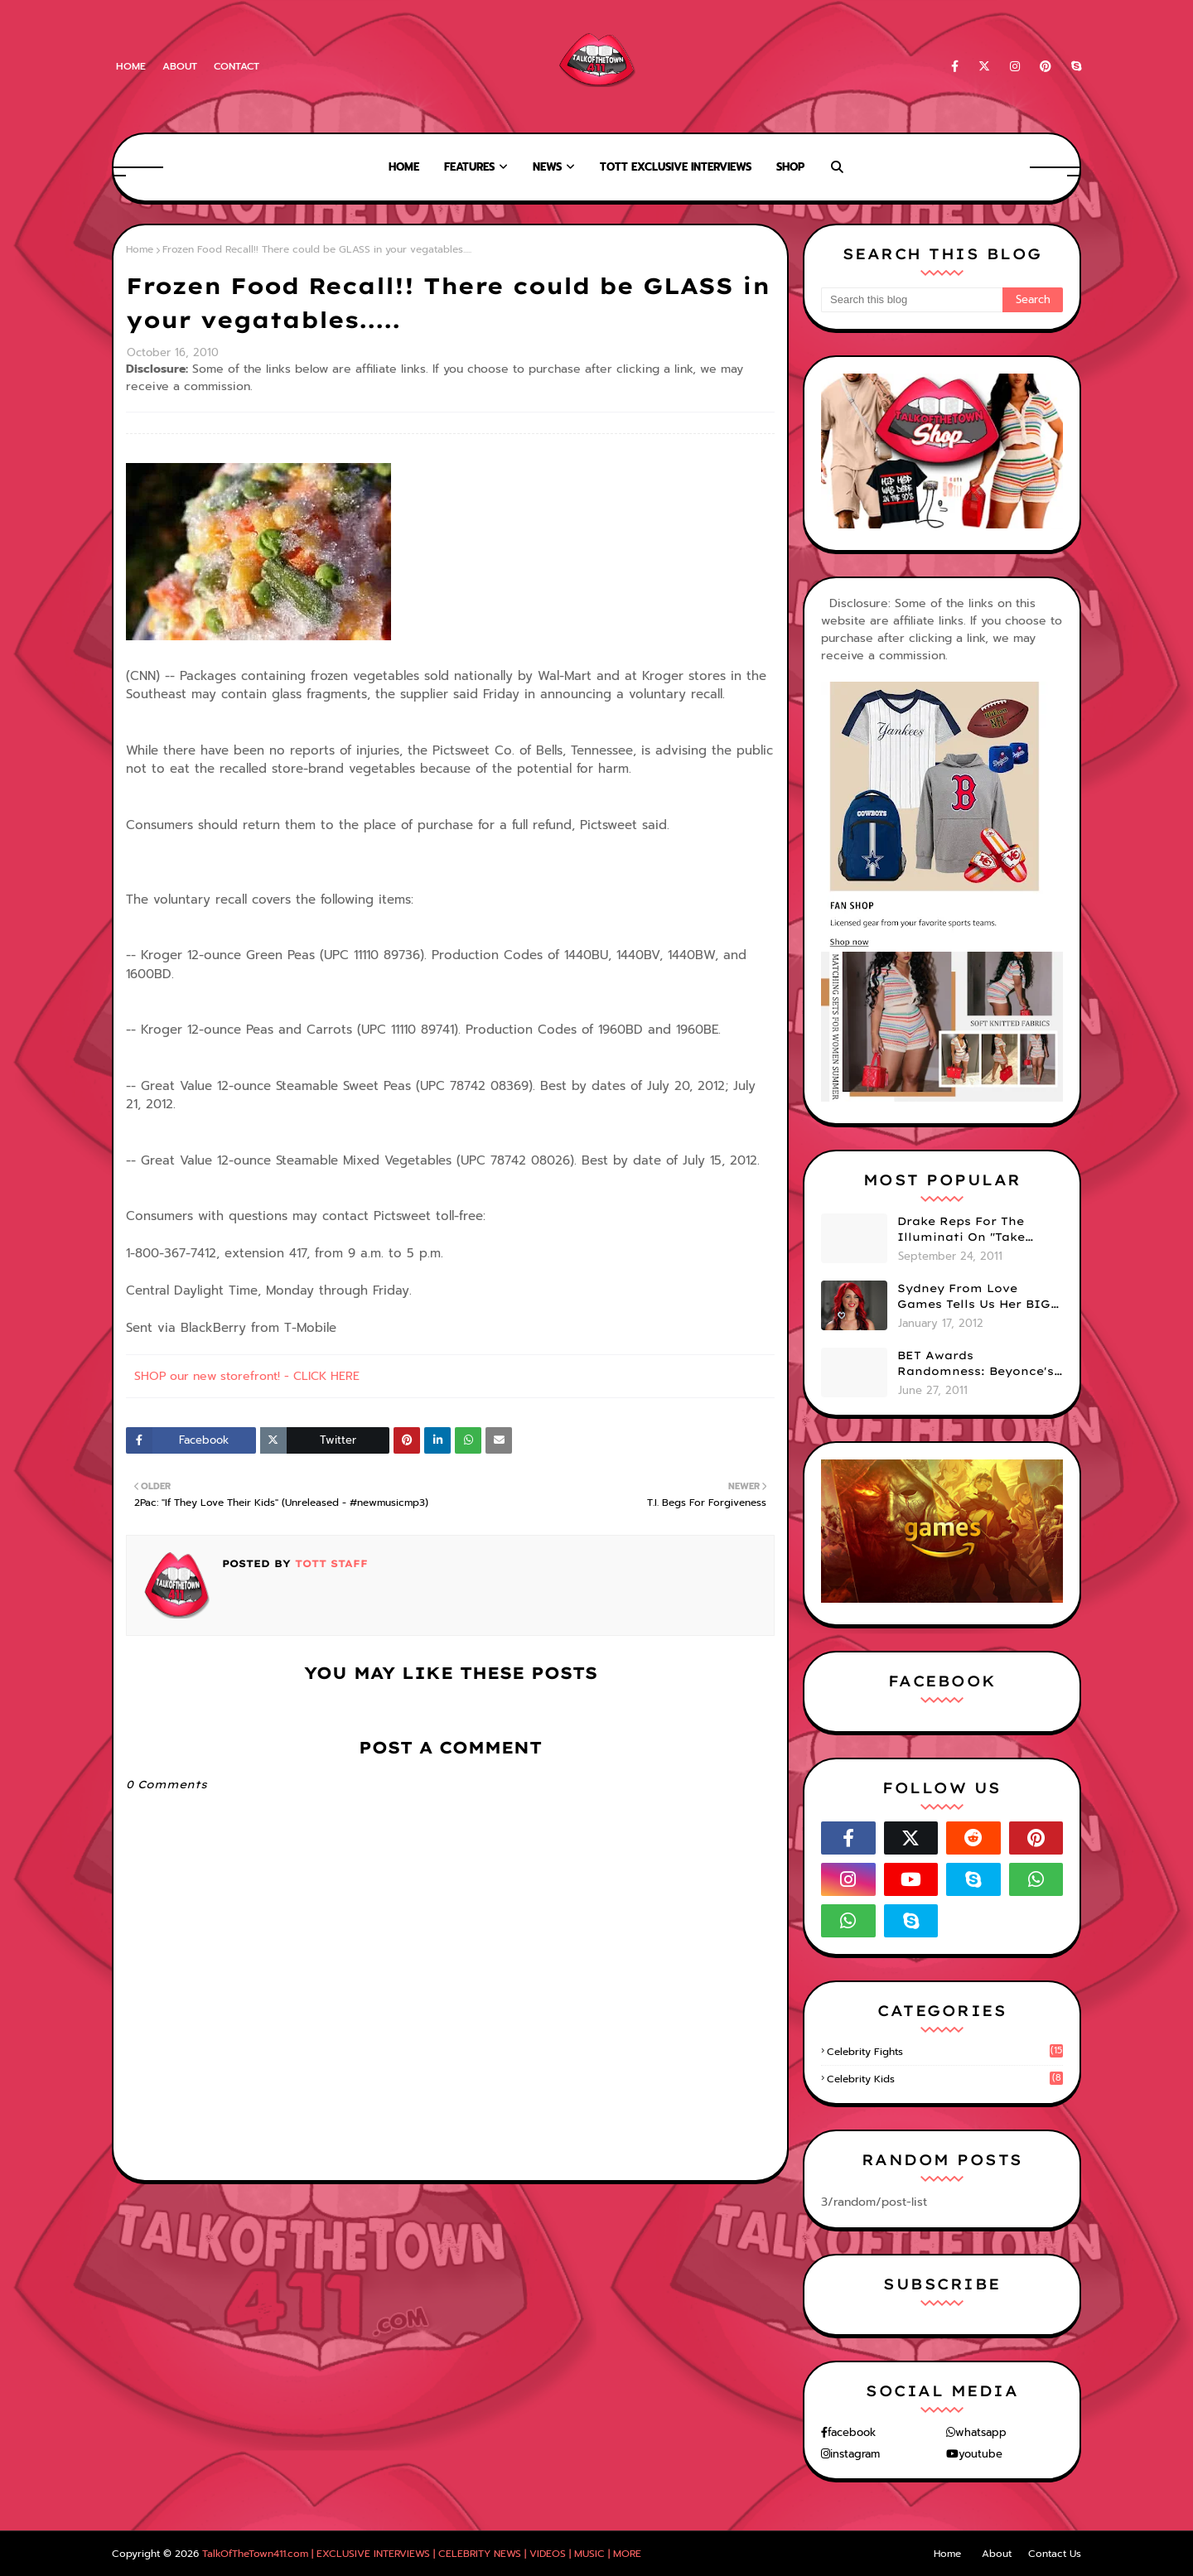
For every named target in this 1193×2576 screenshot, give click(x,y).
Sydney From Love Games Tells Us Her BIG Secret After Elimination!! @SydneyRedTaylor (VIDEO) (974, 1297)
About (179, 66)
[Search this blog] (911, 299)
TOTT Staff (329, 1563)
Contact (236, 66)
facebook (852, 2432)
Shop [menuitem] (790, 167)
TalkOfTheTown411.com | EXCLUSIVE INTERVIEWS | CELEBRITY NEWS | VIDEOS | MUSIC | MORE (421, 2553)
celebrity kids (945, 2079)
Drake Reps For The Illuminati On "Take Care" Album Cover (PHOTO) (961, 1230)
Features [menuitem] (469, 167)
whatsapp (981, 2432)
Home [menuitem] (404, 167)
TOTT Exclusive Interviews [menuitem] (675, 167)
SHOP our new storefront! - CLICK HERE (247, 1376)
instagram (855, 2454)
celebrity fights (945, 2051)
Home (131, 66)
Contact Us (1054, 2553)
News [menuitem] (547, 167)
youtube (980, 2454)
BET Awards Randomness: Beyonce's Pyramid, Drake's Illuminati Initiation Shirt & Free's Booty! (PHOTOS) (975, 1364)
